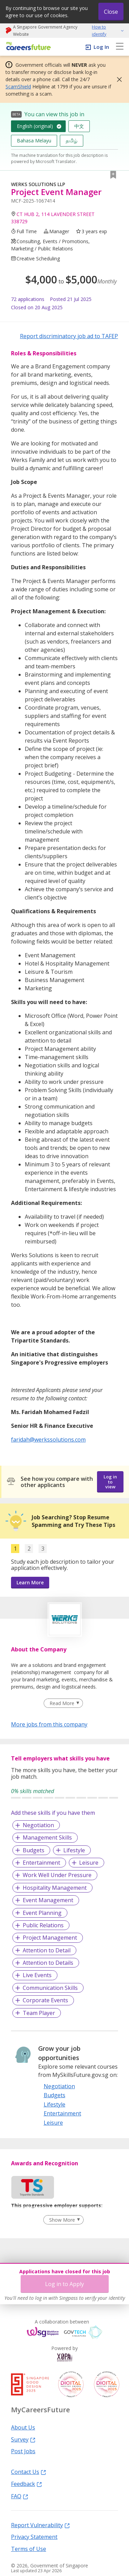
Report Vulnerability (40, 2524)
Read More (62, 1703)
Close (111, 11)
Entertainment (41, 1862)
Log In (101, 46)
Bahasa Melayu (34, 140)
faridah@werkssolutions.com (48, 1439)
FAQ (19, 2495)
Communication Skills (50, 1988)
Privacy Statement (34, 2536)
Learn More (30, 1582)
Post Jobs (23, 2450)
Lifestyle (74, 1850)
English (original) (35, 126)
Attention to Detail (47, 1950)
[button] (117, 79)
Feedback (26, 2483)
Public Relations (43, 1925)
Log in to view (110, 1482)
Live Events (37, 1975)
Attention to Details (48, 1962)
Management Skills (47, 1837)
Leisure (88, 1862)
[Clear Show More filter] (63, 2219)
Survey (23, 2439)
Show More (62, 2220)
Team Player (39, 2013)
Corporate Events (45, 2000)
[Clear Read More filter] (63, 1703)
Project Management (50, 1937)
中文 (79, 126)
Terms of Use (28, 2548)
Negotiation (38, 1825)
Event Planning (42, 1913)
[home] (27, 46)
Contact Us (28, 2471)
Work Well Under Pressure (57, 1875)
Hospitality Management (55, 1887)
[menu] (119, 46)
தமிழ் (71, 140)
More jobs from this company (49, 1724)
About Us (23, 2427)
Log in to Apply (64, 2284)
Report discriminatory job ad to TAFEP (69, 336)
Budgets (33, 1850)
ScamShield (18, 86)
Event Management (48, 1900)
